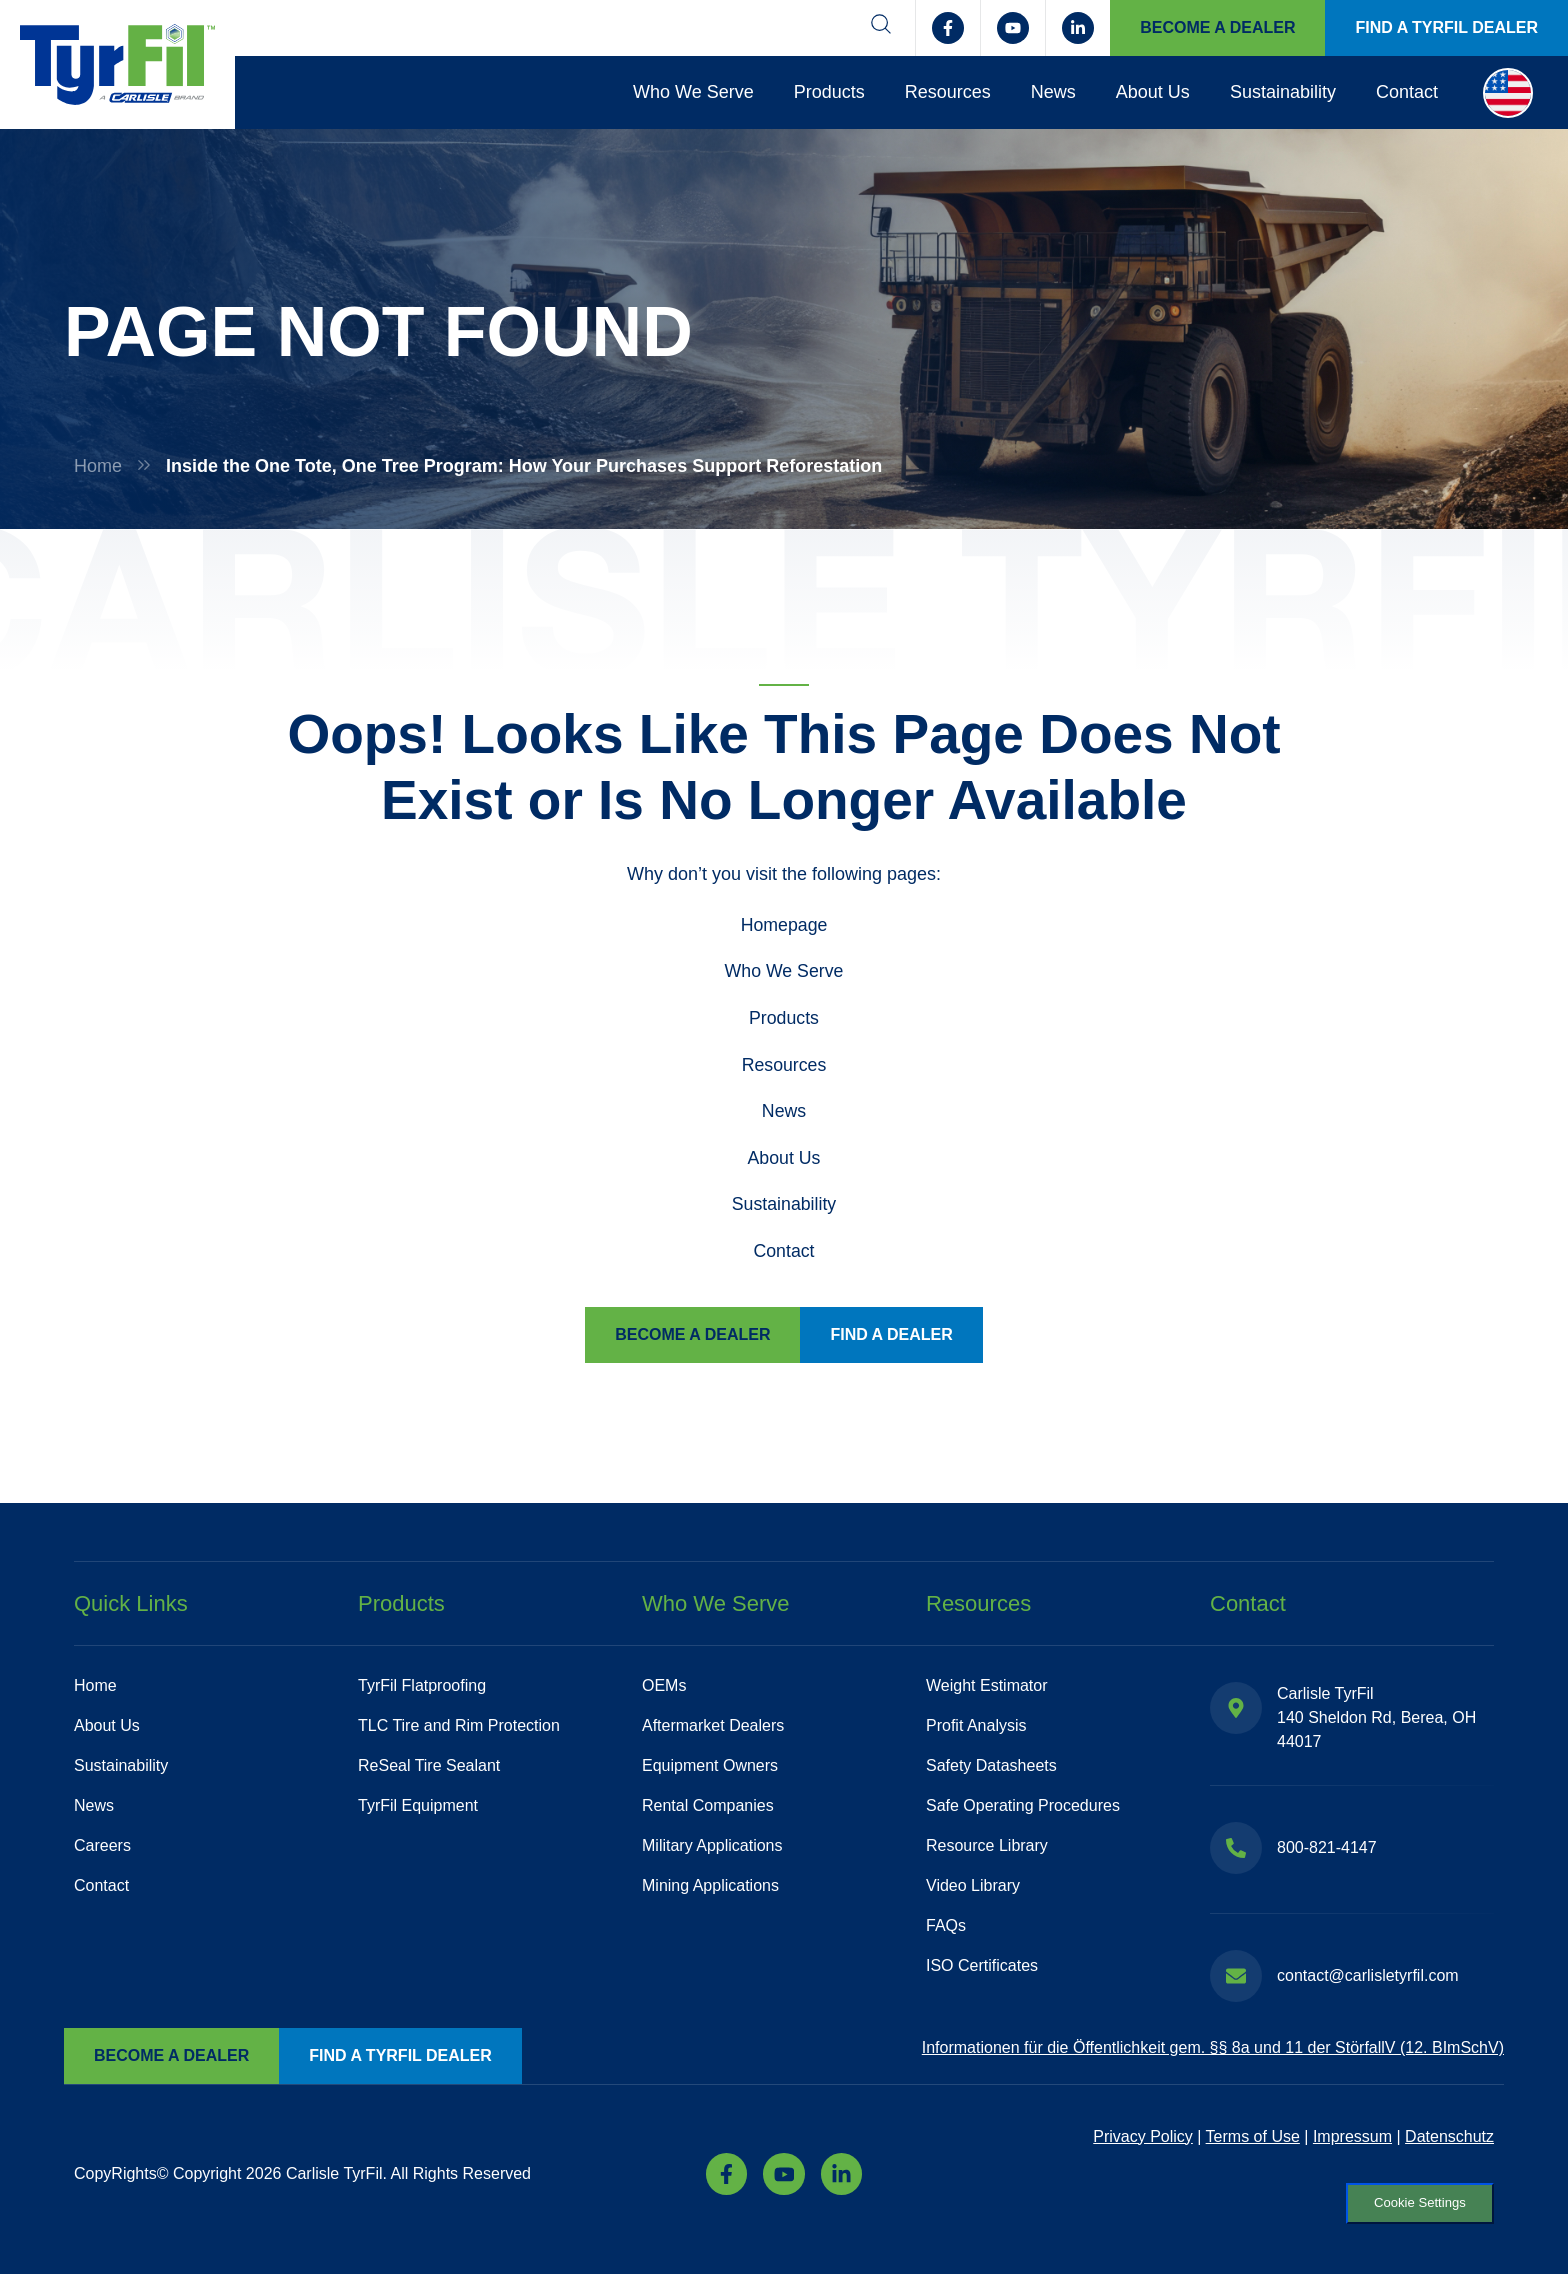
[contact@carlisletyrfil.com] (1236, 1979)
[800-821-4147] (1236, 1851)
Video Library (973, 1888)
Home (98, 466)
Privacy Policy (1143, 2139)
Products (829, 92)
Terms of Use (1253, 2139)
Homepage (784, 925)
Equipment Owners (710, 1768)
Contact (1407, 92)
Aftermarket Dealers (713, 1728)
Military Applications (712, 1848)
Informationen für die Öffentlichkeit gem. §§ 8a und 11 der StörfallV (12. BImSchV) (1213, 2051)
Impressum (1352, 2139)
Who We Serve (693, 92)
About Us (1153, 92)
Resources (948, 92)
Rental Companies (708, 1808)
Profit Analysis (976, 1728)
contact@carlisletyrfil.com (1368, 1978)
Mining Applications (710, 1888)
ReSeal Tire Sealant (429, 1768)
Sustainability (1283, 92)
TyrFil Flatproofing (422, 1688)
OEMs (664, 1688)
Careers (102, 1848)
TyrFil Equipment (418, 1808)
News (1053, 92)
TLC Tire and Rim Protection (459, 1728)
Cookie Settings (1412, 2208)
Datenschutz (1449, 2139)
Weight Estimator (987, 1688)
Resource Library (987, 1848)
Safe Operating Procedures (1023, 1808)
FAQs (946, 1928)
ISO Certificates (982, 1968)
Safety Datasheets (991, 1768)
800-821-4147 (1327, 1850)
